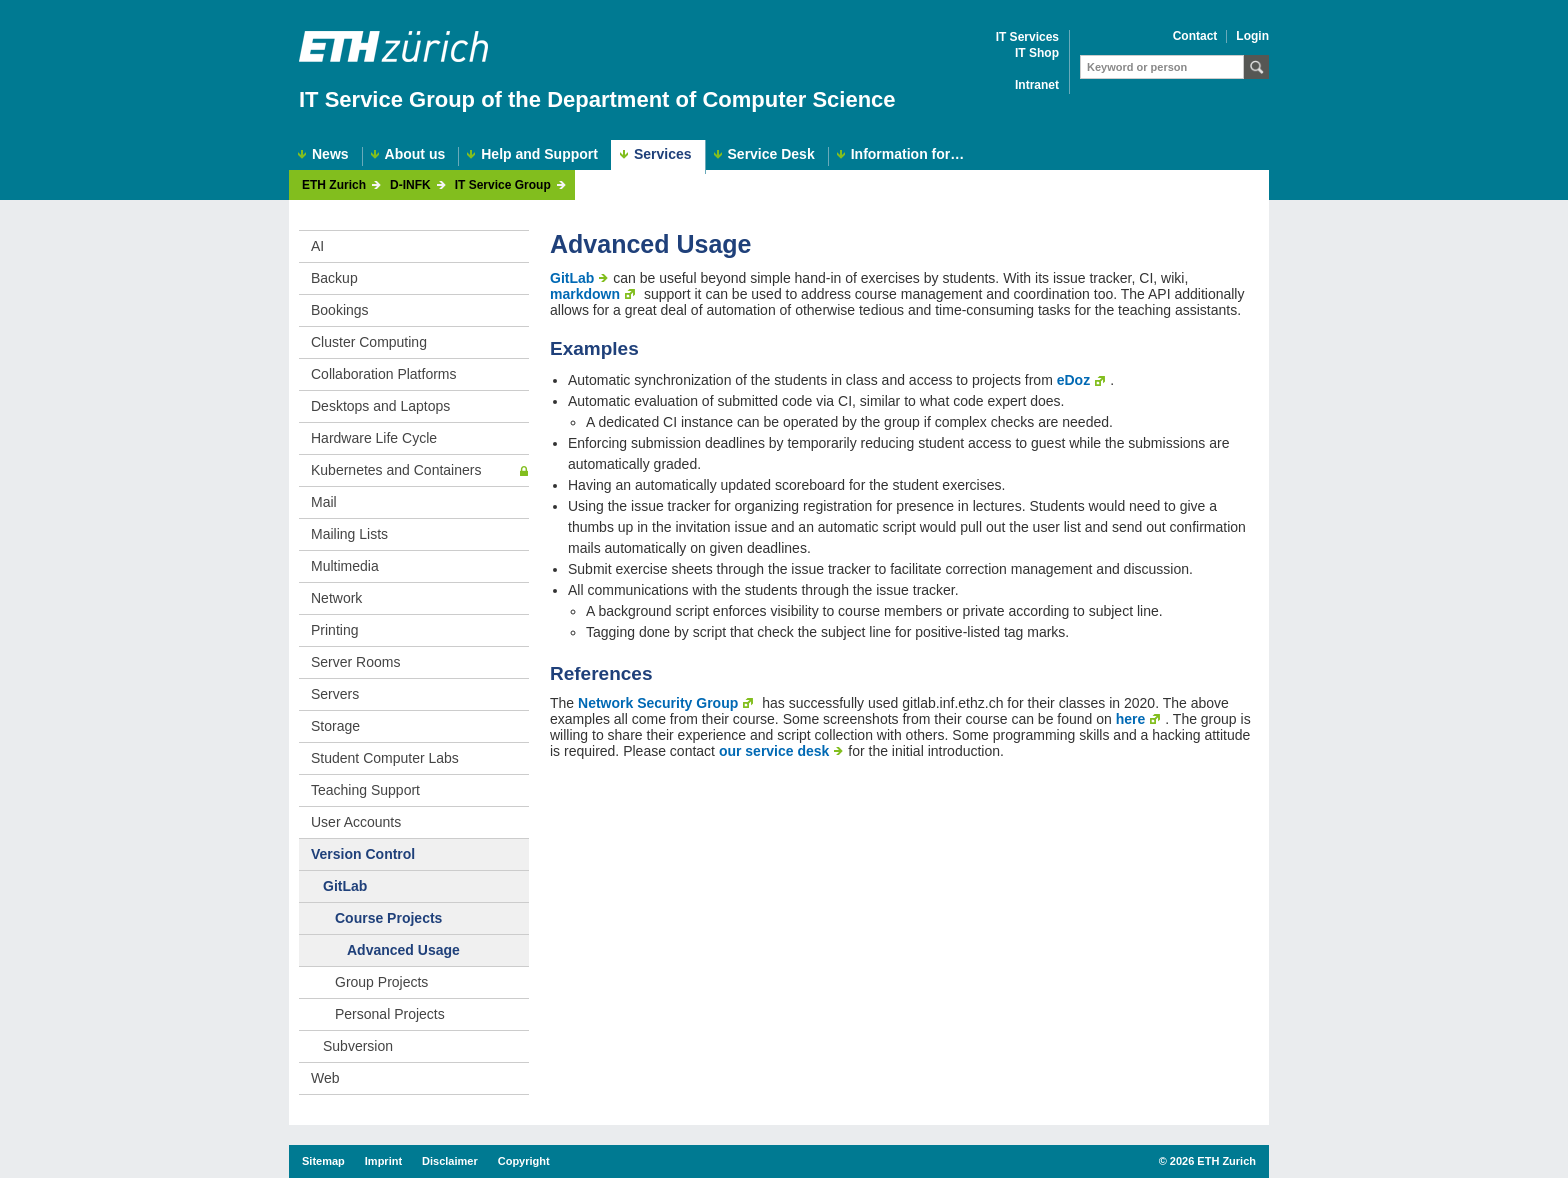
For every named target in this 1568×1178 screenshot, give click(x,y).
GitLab (345, 886)
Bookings (340, 310)
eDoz (1073, 380)
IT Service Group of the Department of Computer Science (597, 99)
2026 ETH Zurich (1213, 1161)
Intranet (1037, 85)
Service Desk (771, 154)
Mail (324, 502)
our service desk (774, 751)
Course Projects (388, 918)
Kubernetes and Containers (396, 470)
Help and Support (539, 154)
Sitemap (323, 1161)
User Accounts (356, 822)
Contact (1195, 36)
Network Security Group (658, 703)
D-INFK (410, 185)
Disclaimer (450, 1161)
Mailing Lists (349, 534)
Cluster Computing (369, 342)
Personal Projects (390, 1014)
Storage (335, 726)
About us (415, 154)
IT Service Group (503, 185)
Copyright (524, 1161)
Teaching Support (365, 790)
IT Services (1027, 37)
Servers (335, 694)
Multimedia (345, 566)
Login (1252, 36)
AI (317, 246)
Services (663, 154)
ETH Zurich (334, 185)
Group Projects (381, 982)
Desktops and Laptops (380, 406)
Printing (334, 630)
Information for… (908, 154)
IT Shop (1037, 53)
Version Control (363, 854)
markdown (585, 294)
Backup (334, 278)
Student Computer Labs (385, 758)
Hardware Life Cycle (374, 438)
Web (325, 1078)
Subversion (358, 1046)
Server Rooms (355, 662)
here (1131, 719)
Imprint (383, 1161)
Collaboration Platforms (384, 374)
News (330, 154)
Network (336, 598)
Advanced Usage (403, 950)
